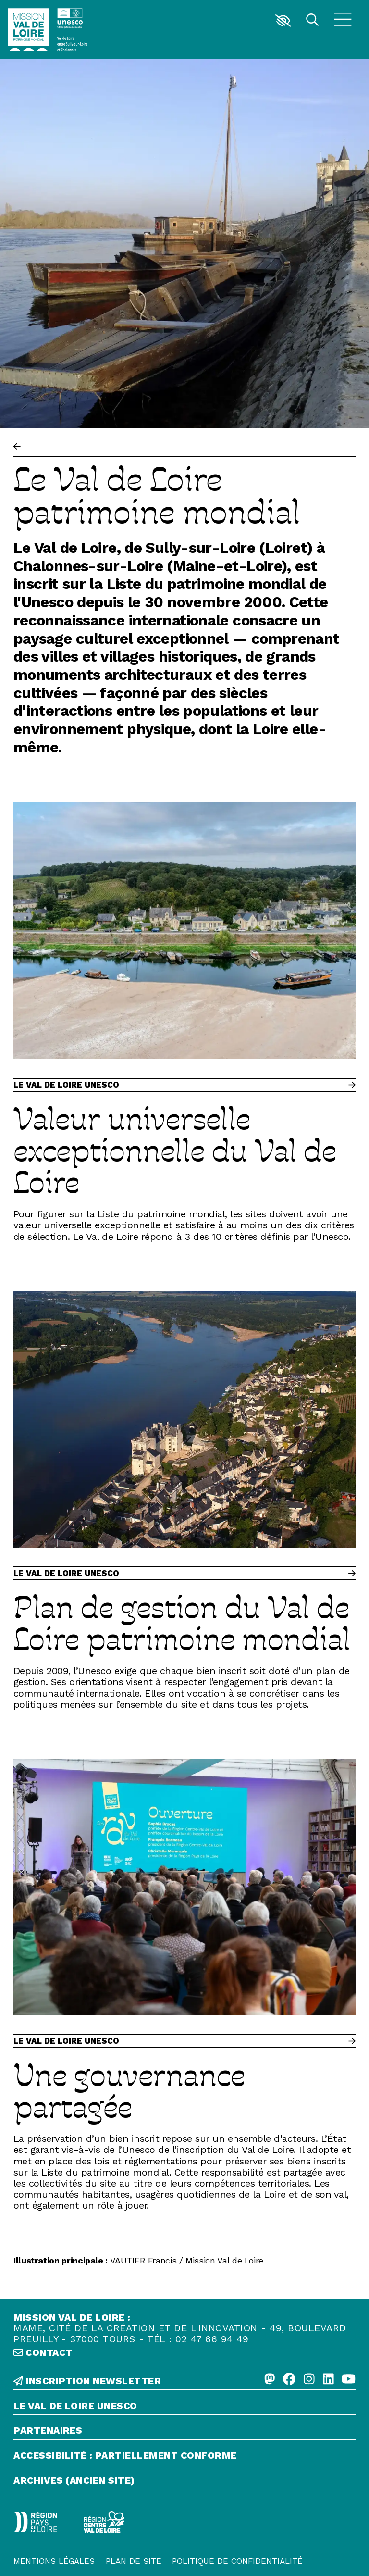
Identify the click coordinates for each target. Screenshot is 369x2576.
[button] (283, 20)
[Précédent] (17, 446)
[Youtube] (349, 2380)
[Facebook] (289, 2380)
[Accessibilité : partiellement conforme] (184, 2457)
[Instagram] (309, 2380)
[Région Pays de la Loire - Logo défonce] (21, 2517)
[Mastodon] (269, 2380)
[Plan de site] (133, 2549)
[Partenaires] (184, 2432)
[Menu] (343, 21)
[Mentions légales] (54, 2549)
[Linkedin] (328, 2380)
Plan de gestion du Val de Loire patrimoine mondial (181, 1622)
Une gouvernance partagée (129, 2090)
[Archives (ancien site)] (184, 2482)
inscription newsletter (87, 2381)
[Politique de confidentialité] (237, 2549)
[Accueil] (28, 29)
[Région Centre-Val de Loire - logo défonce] (63, 2517)
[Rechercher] (312, 20)
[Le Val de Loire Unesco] (184, 2408)
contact (43, 2353)
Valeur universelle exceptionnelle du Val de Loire (174, 1150)
